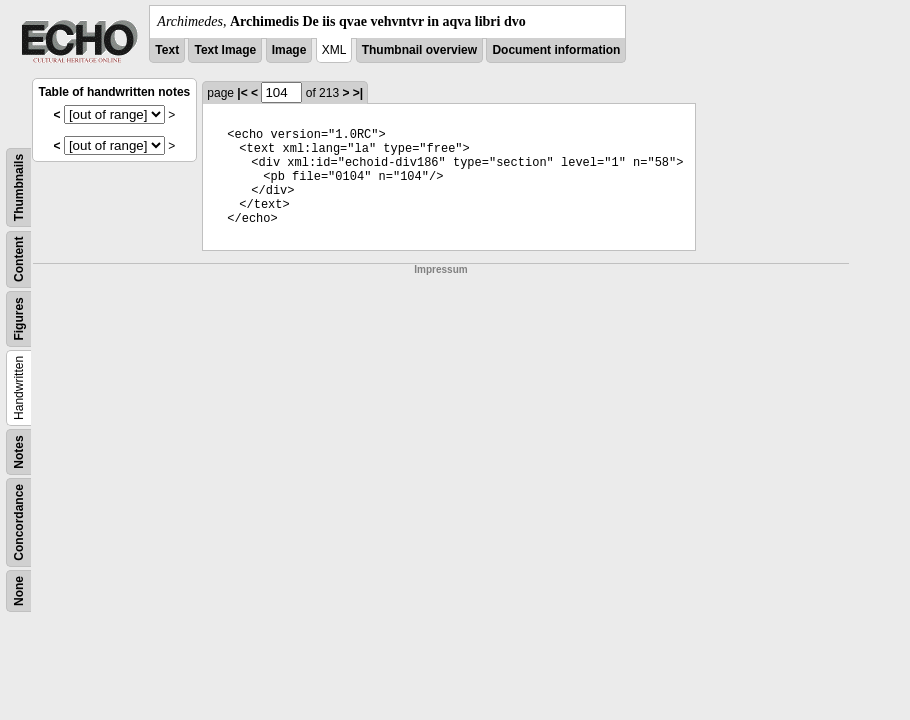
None (19, 591)
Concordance (19, 522)
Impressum (440, 269)
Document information (556, 50)
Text (167, 50)
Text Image (225, 50)
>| (358, 93)
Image (289, 50)
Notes (19, 451)
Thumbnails (19, 187)
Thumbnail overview (419, 50)
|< (242, 93)
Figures (19, 318)
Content (19, 259)
